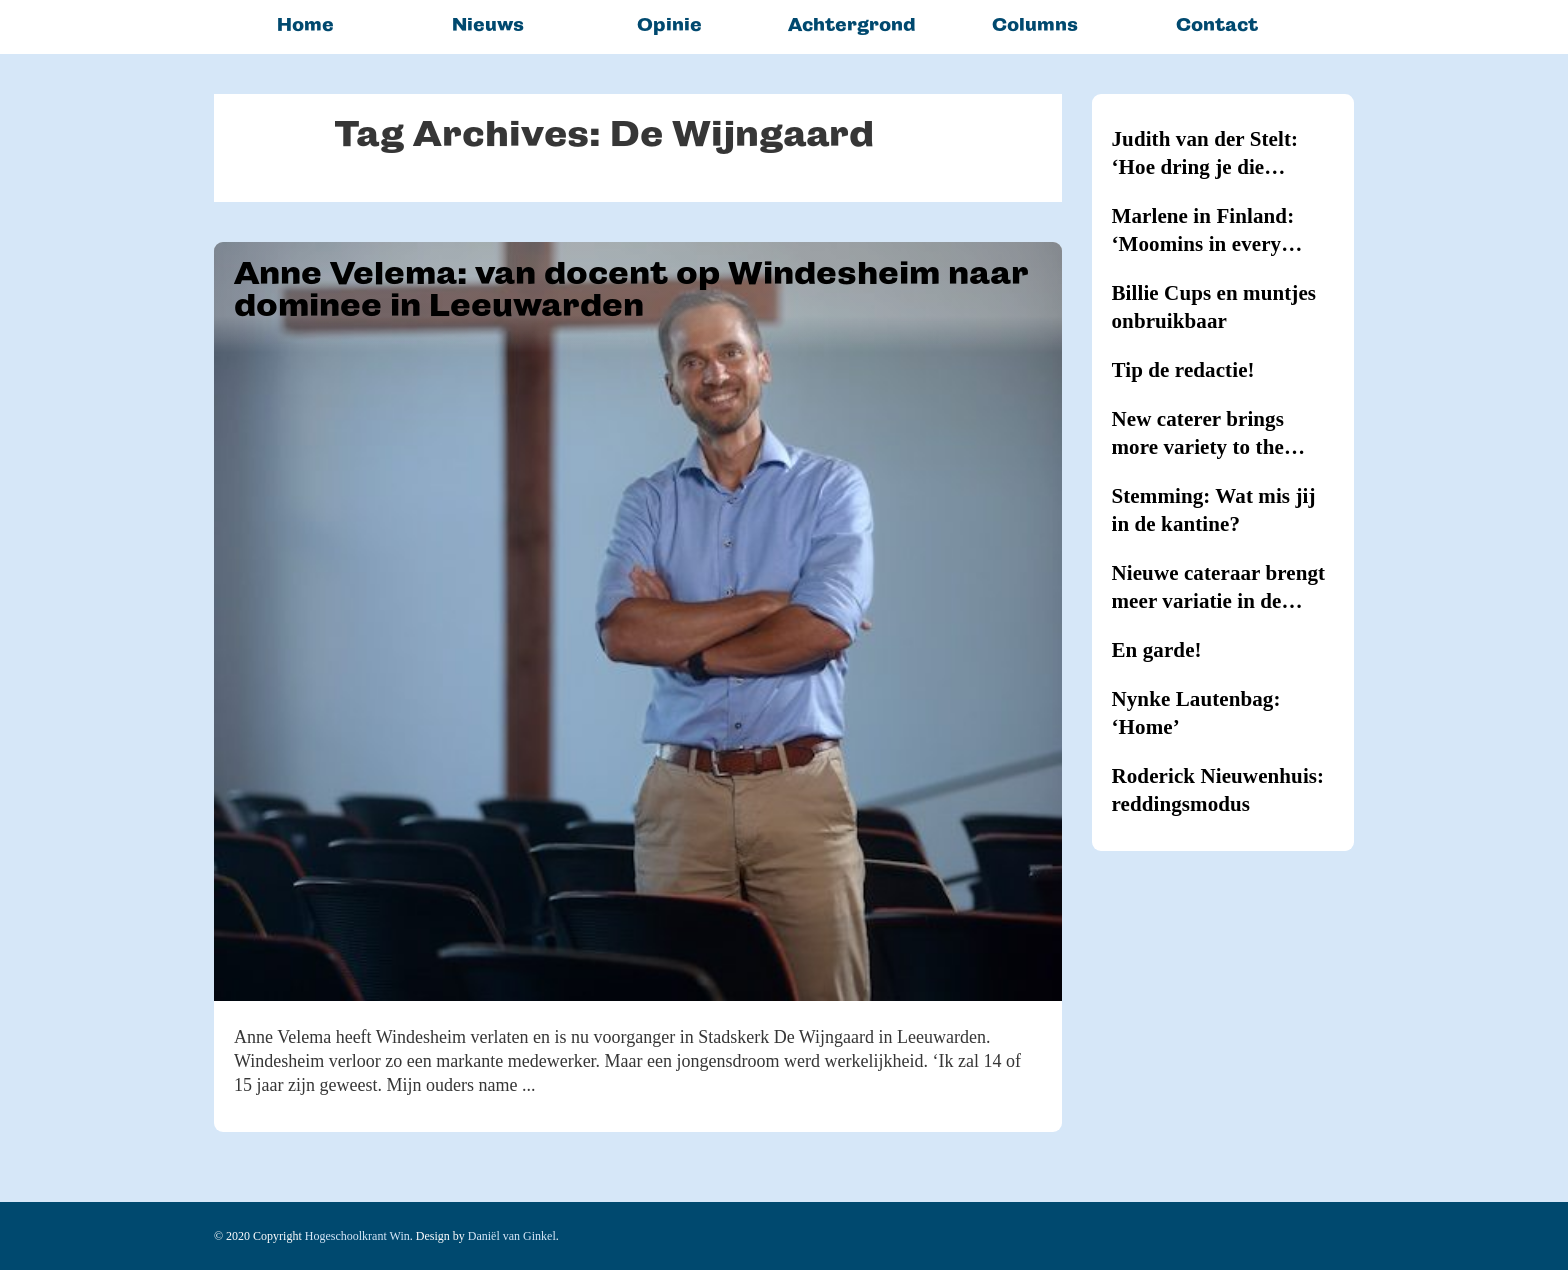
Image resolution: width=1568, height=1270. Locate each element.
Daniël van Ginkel (512, 1236)
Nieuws (488, 24)
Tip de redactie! (1183, 370)
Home (305, 24)
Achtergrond (852, 24)
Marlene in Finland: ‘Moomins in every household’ (1203, 231)
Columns (1035, 24)
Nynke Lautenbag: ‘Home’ (1196, 713)
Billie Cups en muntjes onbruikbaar (1214, 307)
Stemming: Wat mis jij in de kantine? (1214, 510)
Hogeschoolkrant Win (357, 1236)
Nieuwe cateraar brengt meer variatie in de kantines (1219, 588)
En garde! (1157, 650)
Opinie (669, 24)
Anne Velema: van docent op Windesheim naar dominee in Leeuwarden (631, 289)
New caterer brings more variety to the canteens (1198, 434)
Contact (1217, 24)
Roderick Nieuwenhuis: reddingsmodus (1218, 790)
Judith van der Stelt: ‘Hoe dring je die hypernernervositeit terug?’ (1205, 154)
